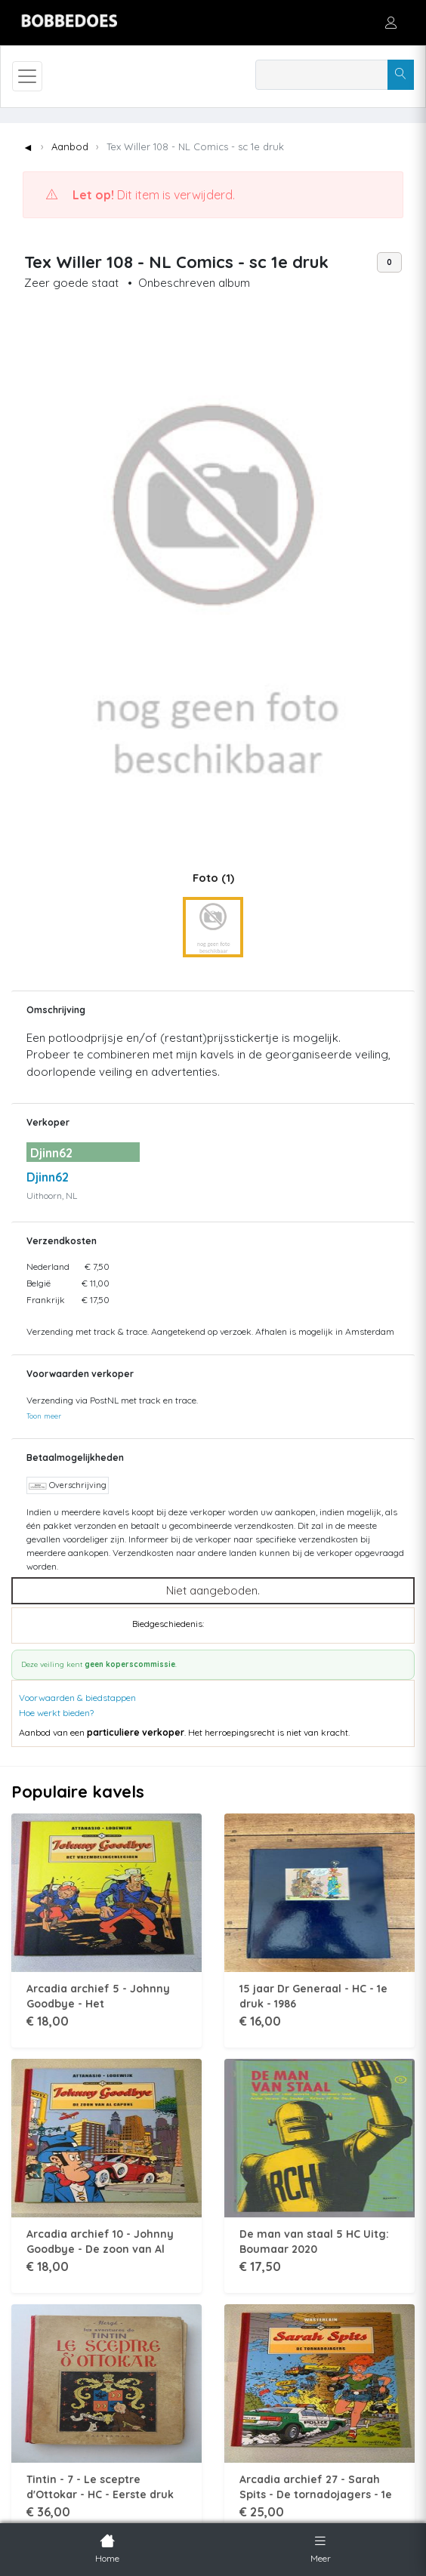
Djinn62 (47, 1177)
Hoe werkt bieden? (56, 1712)
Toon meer (43, 1415)
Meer (320, 2547)
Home (107, 2547)
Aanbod (69, 146)
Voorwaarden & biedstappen (77, 1697)
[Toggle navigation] (27, 76)
